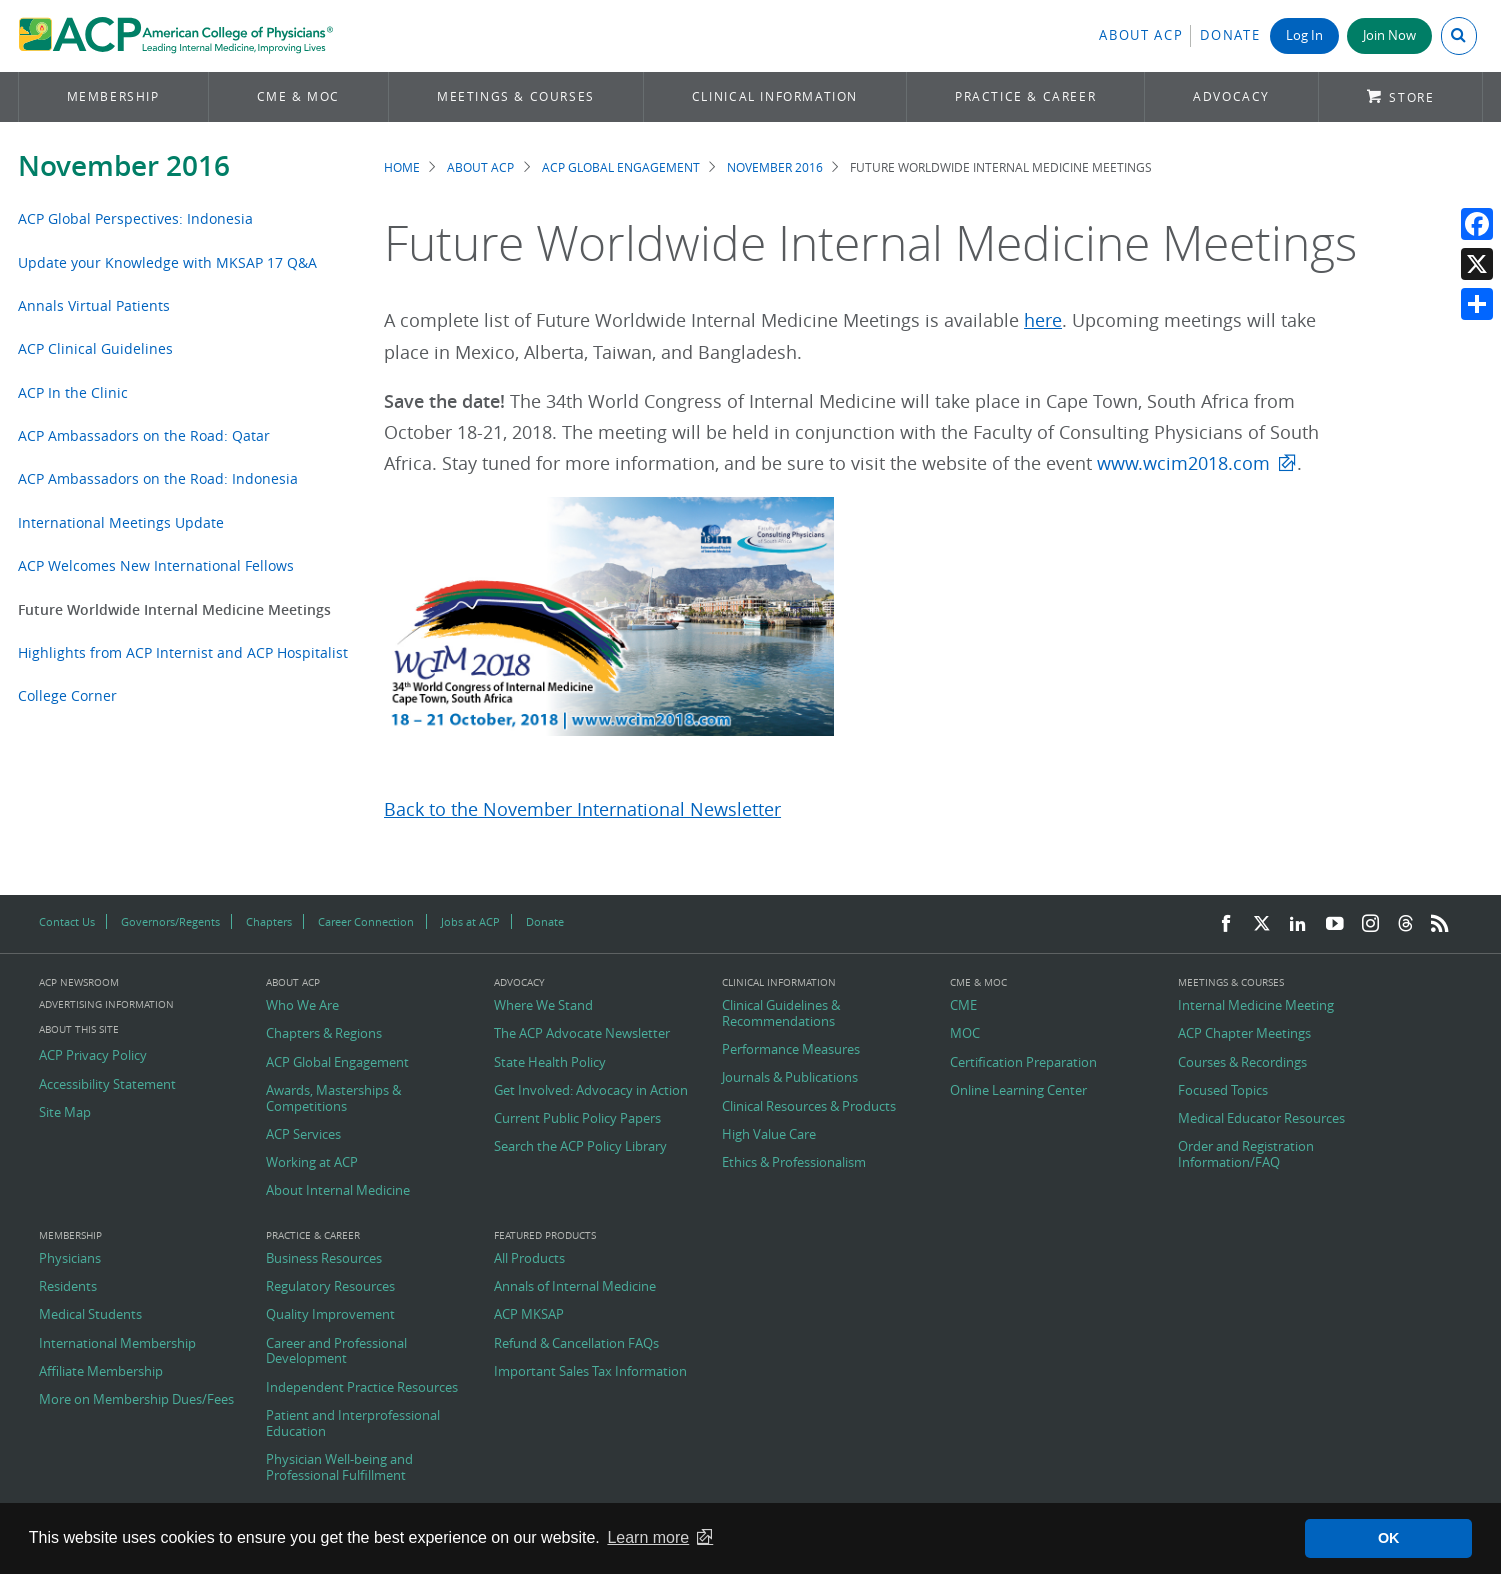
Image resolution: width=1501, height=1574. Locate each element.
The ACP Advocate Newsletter (582, 1034)
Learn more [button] (648, 1537)
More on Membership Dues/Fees (136, 1400)
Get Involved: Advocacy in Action (591, 1091)
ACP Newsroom (79, 983)
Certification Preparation (1023, 1063)
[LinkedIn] (1298, 924)
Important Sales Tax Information (590, 1372)
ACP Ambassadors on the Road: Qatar (144, 435)
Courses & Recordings (1242, 1063)
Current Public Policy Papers (577, 1119)
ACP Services (303, 1135)
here (1043, 320)
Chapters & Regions (324, 1034)
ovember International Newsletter (639, 809)
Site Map (65, 1113)
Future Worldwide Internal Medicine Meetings (174, 609)
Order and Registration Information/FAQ (1246, 1154)
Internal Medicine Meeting (1256, 1006)
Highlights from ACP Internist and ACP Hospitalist (183, 652)
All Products (529, 1259)
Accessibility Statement (107, 1085)
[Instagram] (1371, 924)
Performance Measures (791, 1050)
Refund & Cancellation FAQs (576, 1344)
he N (477, 809)
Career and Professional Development (336, 1351)
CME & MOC (298, 96)
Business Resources (324, 1259)
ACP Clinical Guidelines (95, 348)
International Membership (117, 1344)
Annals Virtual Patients (94, 305)
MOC (965, 1034)
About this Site (79, 1029)
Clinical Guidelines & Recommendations (781, 1013)
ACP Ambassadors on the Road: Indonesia (158, 478)
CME (963, 1006)
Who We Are (302, 1006)
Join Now (1389, 35)
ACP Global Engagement (621, 167)
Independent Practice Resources (362, 1388)
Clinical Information (775, 96)
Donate (1230, 35)
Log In (1304, 35)
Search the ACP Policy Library (580, 1147)
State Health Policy (550, 1063)
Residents (68, 1287)
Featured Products (545, 1236)
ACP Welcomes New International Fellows (156, 565)
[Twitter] (1262, 924)
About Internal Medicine (338, 1191)
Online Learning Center (1018, 1091)
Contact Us (67, 921)
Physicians (70, 1259)
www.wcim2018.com (1183, 463)
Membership (113, 96)
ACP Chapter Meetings (1244, 1034)
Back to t (420, 809)
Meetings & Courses (516, 96)
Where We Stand (543, 1006)
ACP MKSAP (529, 1315)
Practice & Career (1025, 96)
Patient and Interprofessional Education (353, 1423)
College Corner (67, 695)
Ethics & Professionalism (794, 1163)
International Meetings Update (121, 522)
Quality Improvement (330, 1315)
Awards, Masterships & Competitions (333, 1098)
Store (1411, 97)
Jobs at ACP (470, 921)
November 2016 (124, 165)
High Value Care (769, 1135)
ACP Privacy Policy (93, 1056)
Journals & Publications (790, 1078)
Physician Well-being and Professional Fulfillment (339, 1467)
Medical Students (90, 1315)
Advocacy (1231, 96)
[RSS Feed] (1440, 924)
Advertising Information (106, 1004)
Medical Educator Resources (1261, 1119)
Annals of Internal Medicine (575, 1287)
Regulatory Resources (330, 1287)
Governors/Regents (170, 921)
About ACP (1141, 35)
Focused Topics (1223, 1091)
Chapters (269, 921)
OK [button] (1389, 1538)
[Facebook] (1226, 924)
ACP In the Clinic (73, 392)
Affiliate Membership (101, 1372)
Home (402, 167)
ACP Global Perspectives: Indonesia (135, 218)
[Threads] (1405, 924)
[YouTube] (1335, 924)
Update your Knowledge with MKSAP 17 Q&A (167, 262)
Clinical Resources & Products (809, 1107)
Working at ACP (312, 1163)
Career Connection (366, 921)
